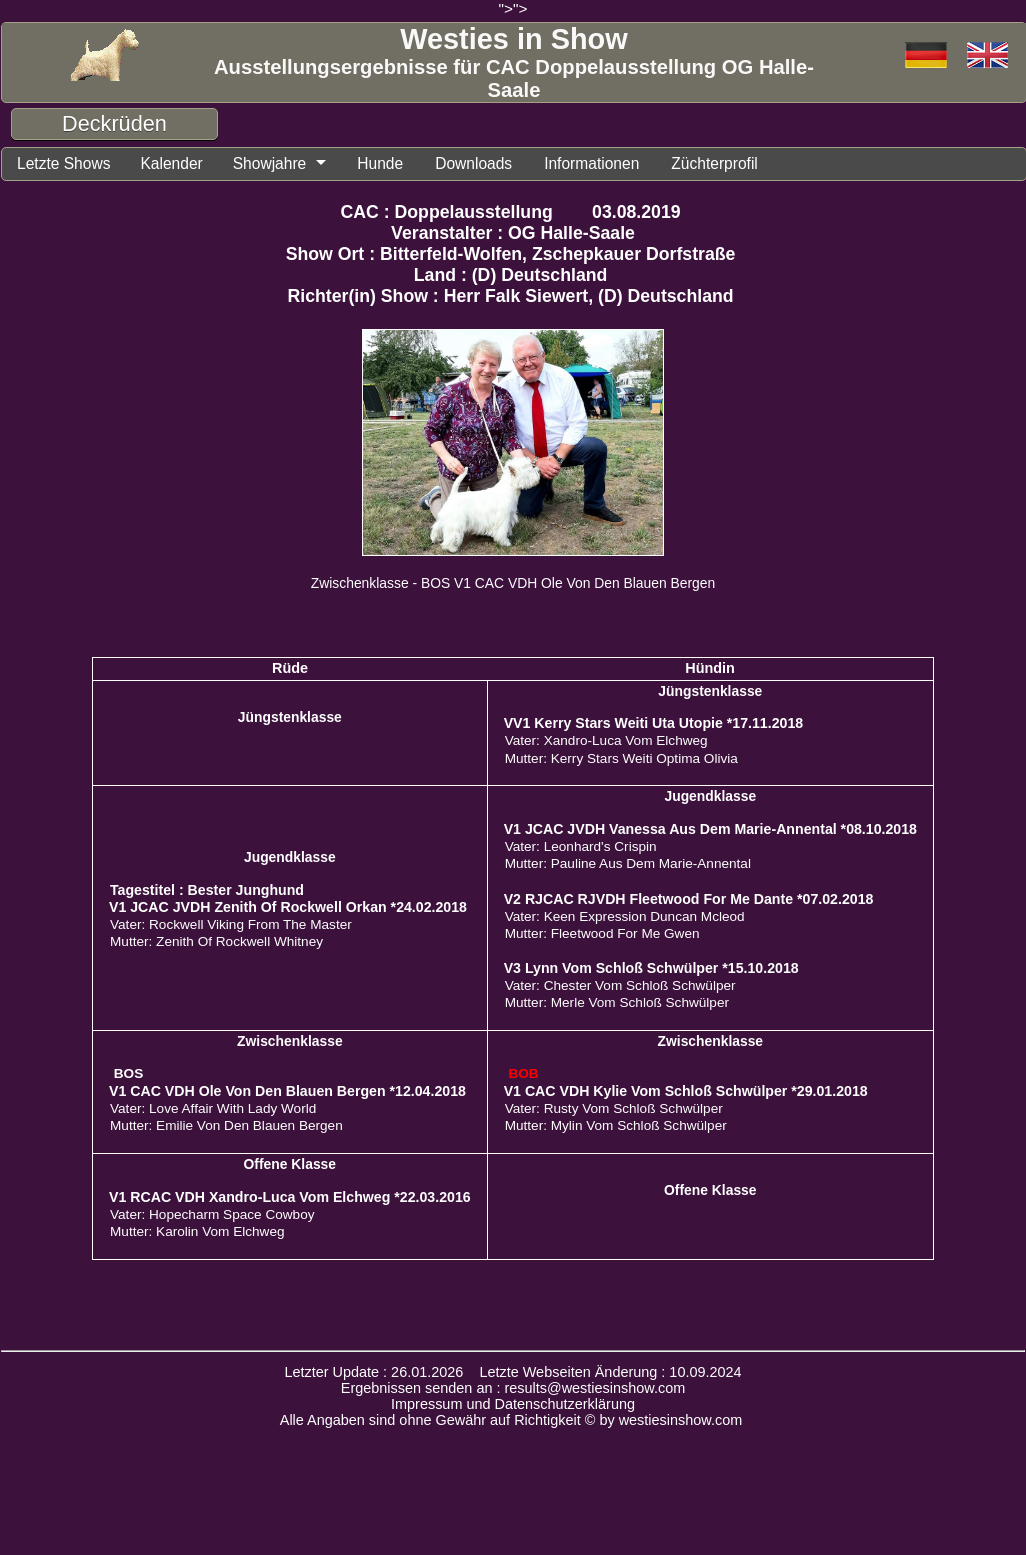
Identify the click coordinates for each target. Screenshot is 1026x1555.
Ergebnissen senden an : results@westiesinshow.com (513, 1389)
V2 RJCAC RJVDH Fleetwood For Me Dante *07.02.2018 (689, 900)
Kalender (176, 164)
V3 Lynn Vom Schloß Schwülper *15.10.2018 (651, 969)
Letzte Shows (65, 164)
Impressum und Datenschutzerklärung (513, 1405)
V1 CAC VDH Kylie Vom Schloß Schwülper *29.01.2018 (686, 1092)
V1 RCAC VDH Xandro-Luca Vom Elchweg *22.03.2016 (290, 1198)
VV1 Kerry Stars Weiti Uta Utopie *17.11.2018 (654, 724)
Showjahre (277, 164)
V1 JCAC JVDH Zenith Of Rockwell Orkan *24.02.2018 (288, 908)
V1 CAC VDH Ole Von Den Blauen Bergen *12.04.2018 (287, 1092)
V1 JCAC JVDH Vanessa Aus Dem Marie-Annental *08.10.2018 (710, 830)
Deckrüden (114, 123)
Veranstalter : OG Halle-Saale (513, 234)
